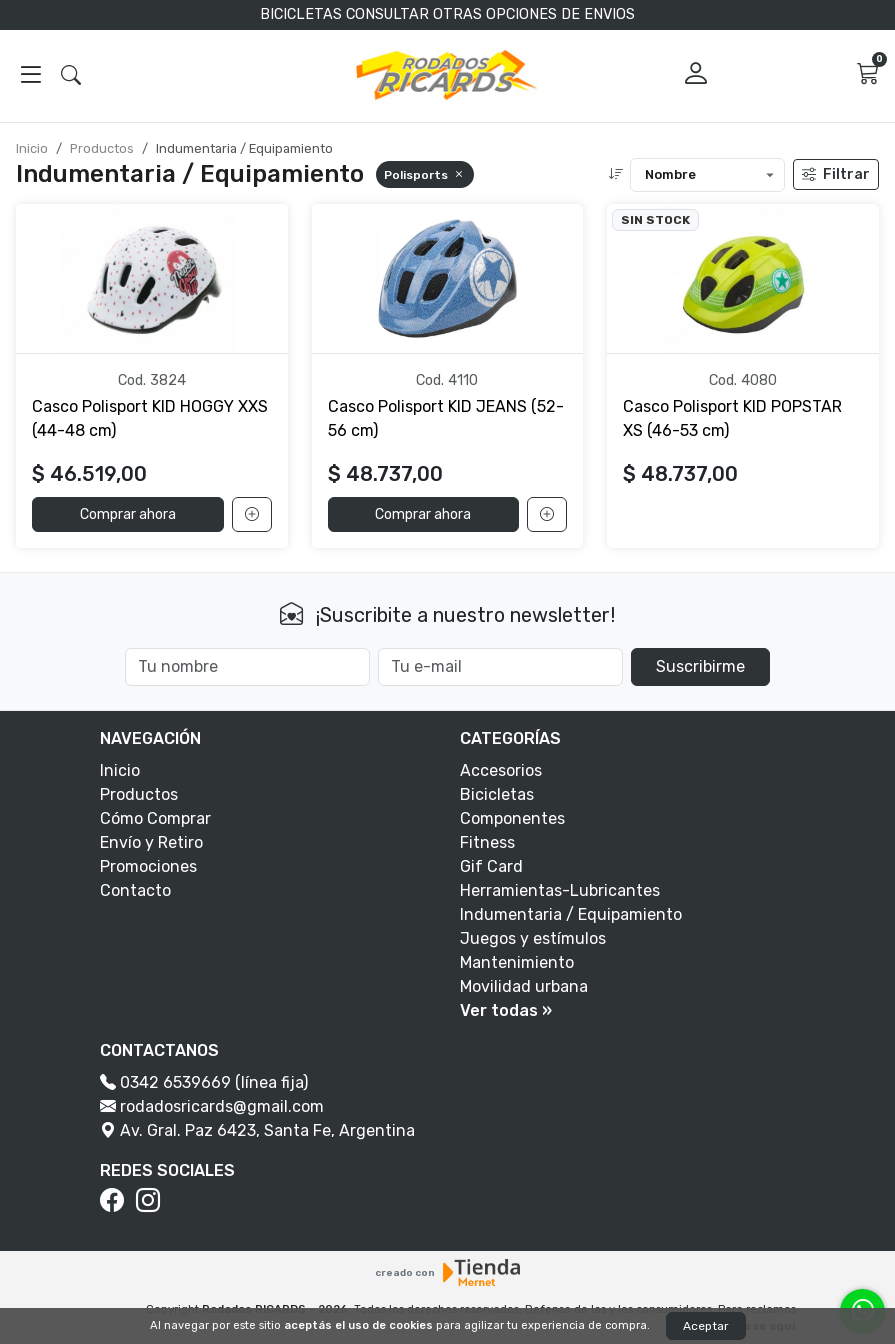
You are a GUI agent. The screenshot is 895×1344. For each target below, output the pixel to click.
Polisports (425, 175)
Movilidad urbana (524, 986)
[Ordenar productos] (707, 175)
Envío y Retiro (151, 842)
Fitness (487, 842)
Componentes (512, 818)
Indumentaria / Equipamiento (571, 914)
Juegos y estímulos (533, 938)
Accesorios (501, 770)
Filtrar (836, 174)
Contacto (135, 890)
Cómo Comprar (155, 818)
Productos (102, 148)
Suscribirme (700, 666)
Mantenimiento (517, 962)
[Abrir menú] (30, 75)
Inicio (32, 148)
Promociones (148, 866)
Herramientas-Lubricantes (560, 890)
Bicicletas (497, 794)
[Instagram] (152, 1201)
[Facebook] (116, 1201)
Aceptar (706, 1326)
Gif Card (491, 866)
